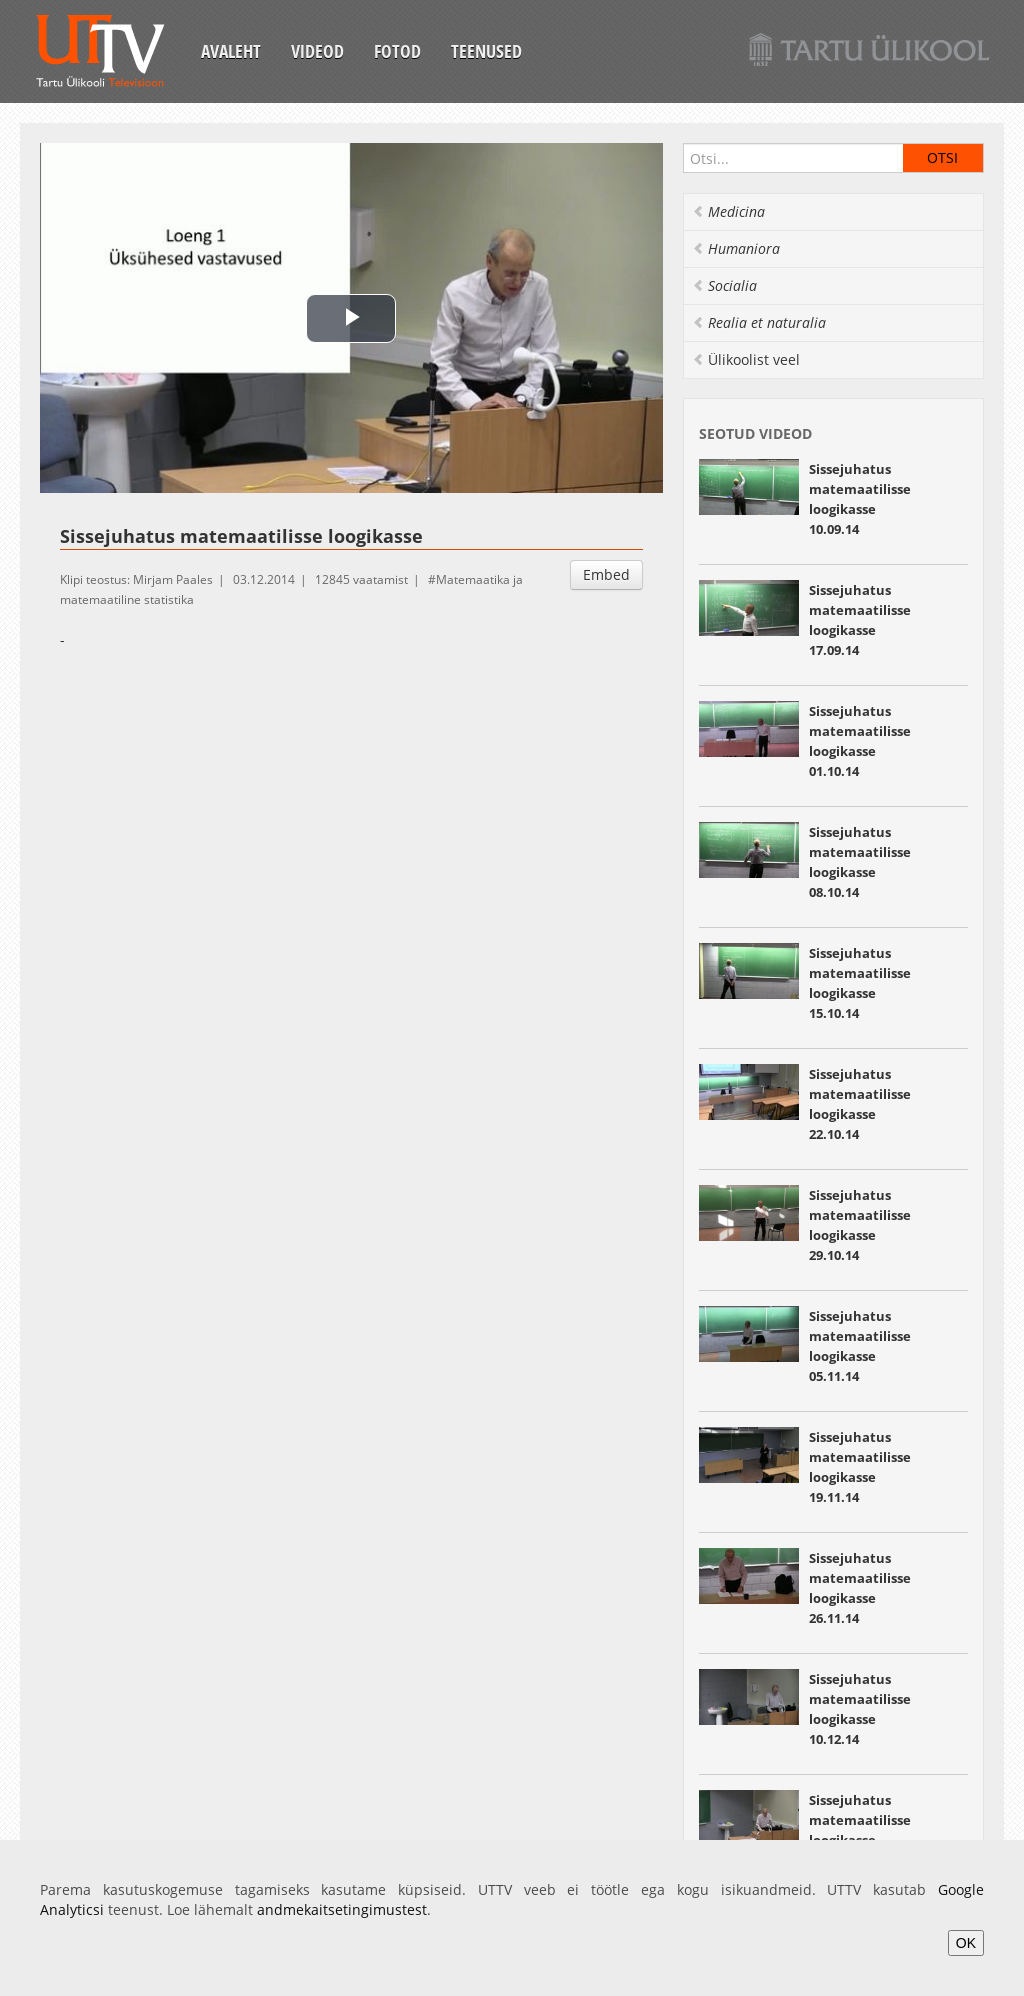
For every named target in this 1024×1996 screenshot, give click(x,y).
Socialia (724, 285)
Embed (606, 574)
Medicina (728, 211)
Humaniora (736, 248)
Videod (317, 51)
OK (966, 1943)
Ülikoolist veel (746, 359)
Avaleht (231, 51)
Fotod (397, 51)
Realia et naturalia (759, 322)
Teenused (486, 51)
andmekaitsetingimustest (342, 1909)
